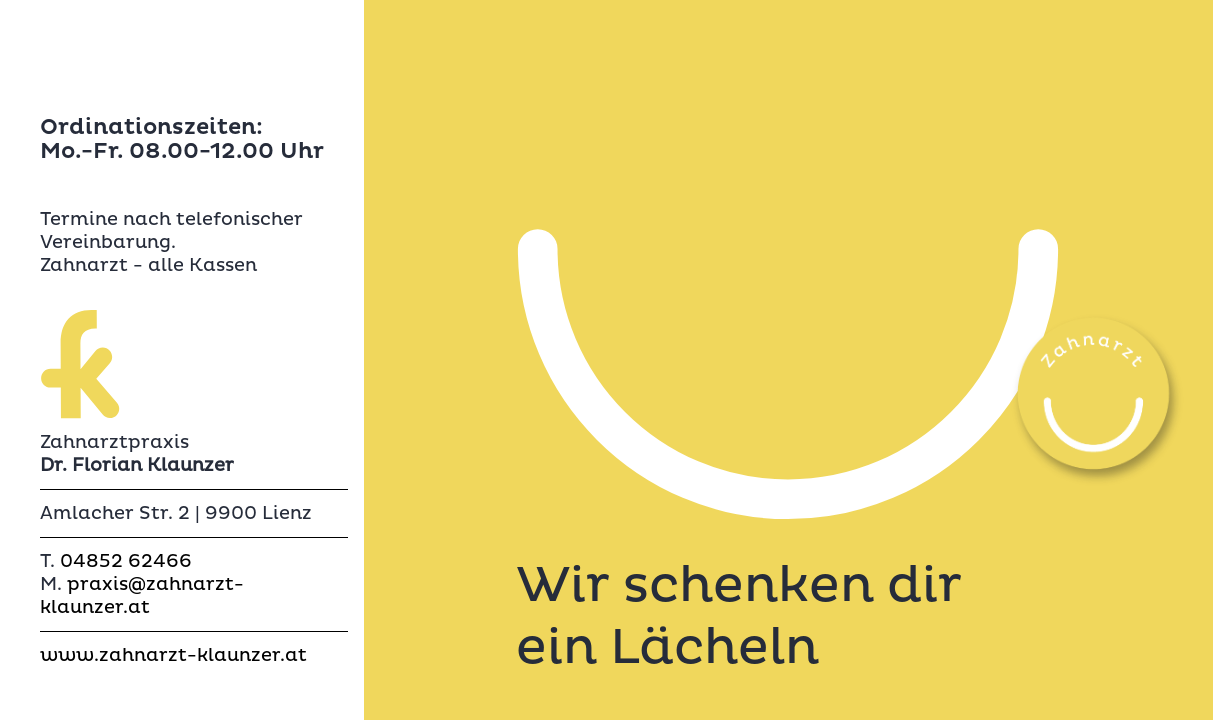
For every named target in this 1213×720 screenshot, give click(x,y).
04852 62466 (126, 561)
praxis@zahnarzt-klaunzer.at (142, 596)
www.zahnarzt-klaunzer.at (173, 655)
